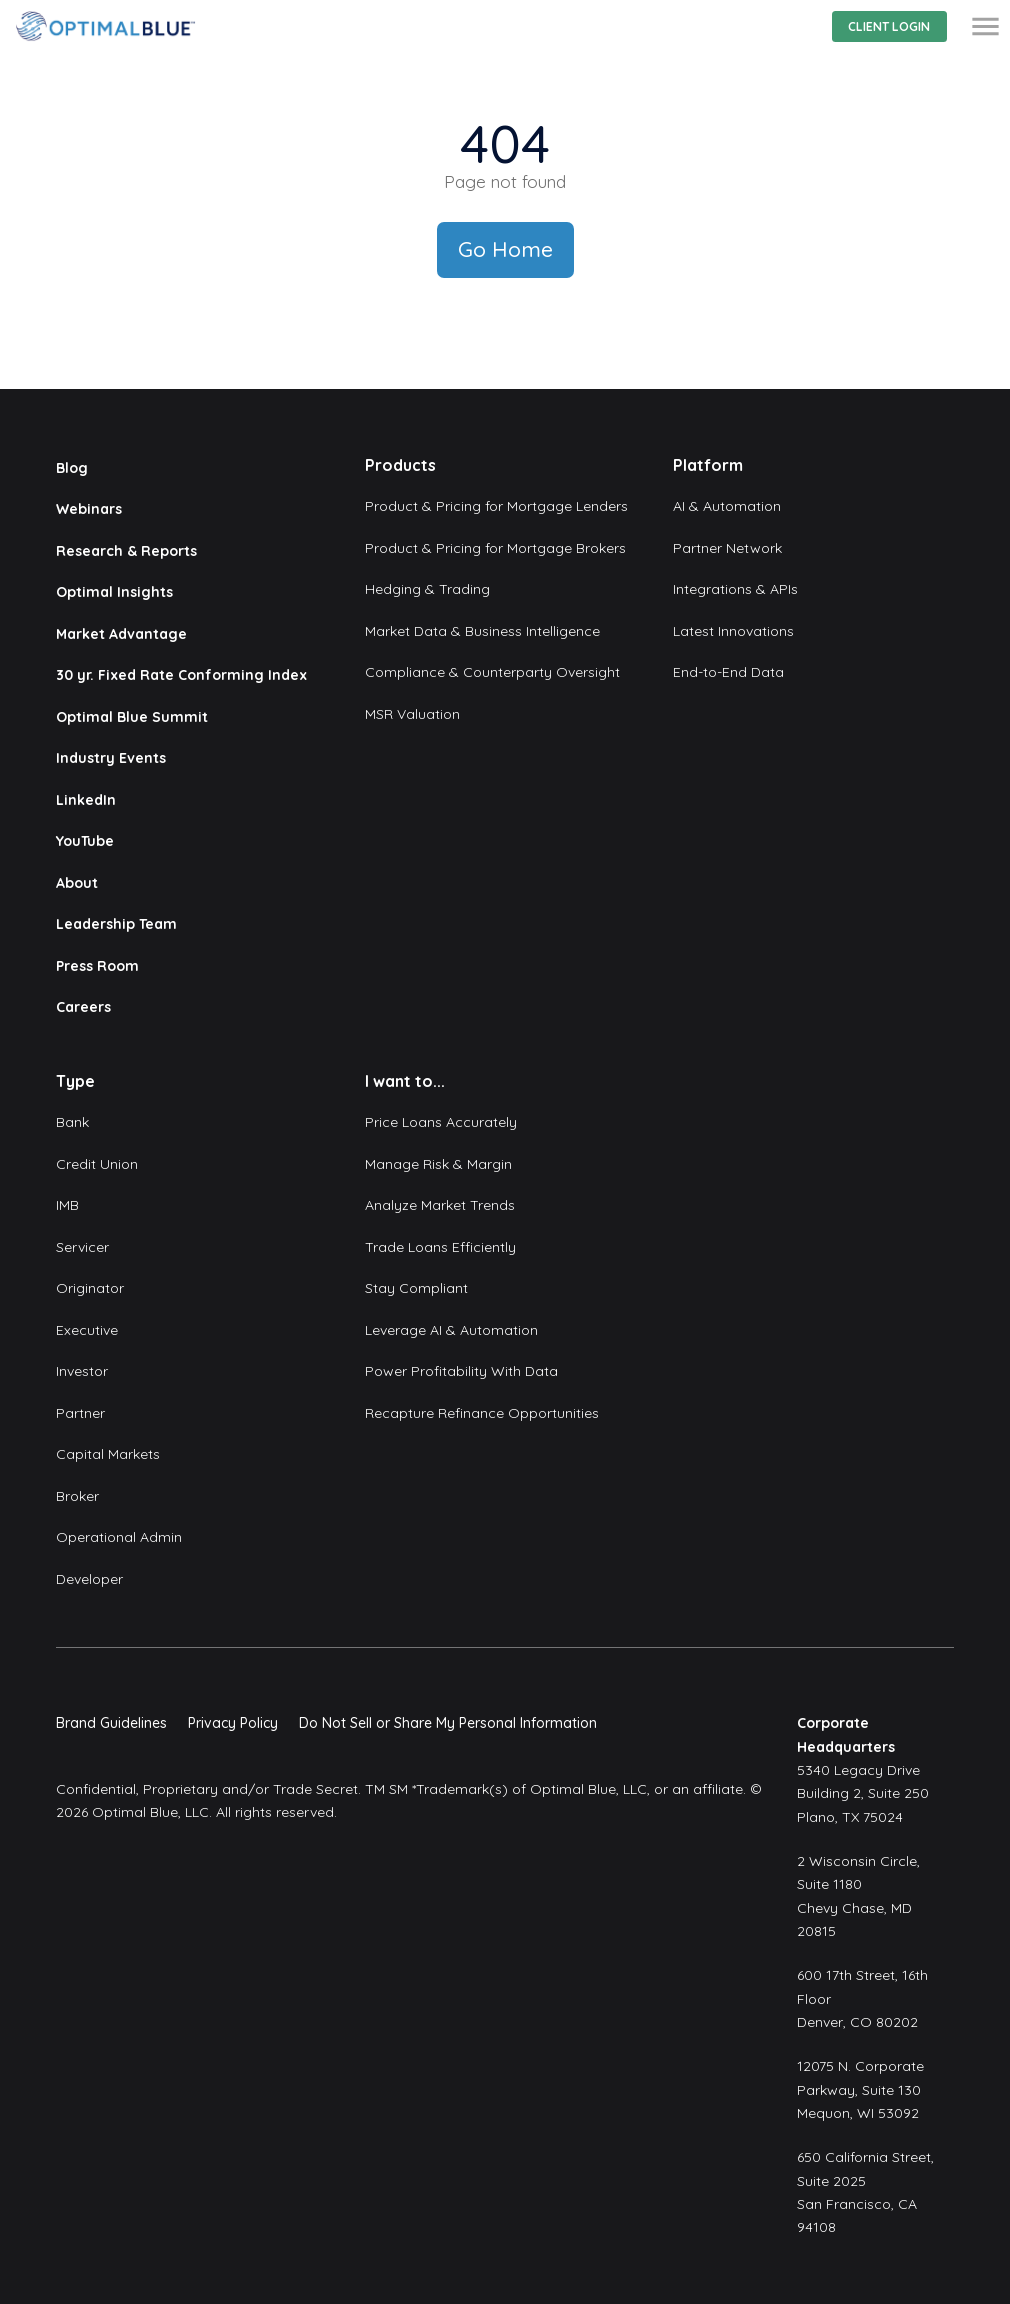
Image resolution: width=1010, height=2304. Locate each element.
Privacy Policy (233, 1723)
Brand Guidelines (111, 1723)
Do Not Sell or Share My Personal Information (448, 1723)
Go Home (505, 249)
